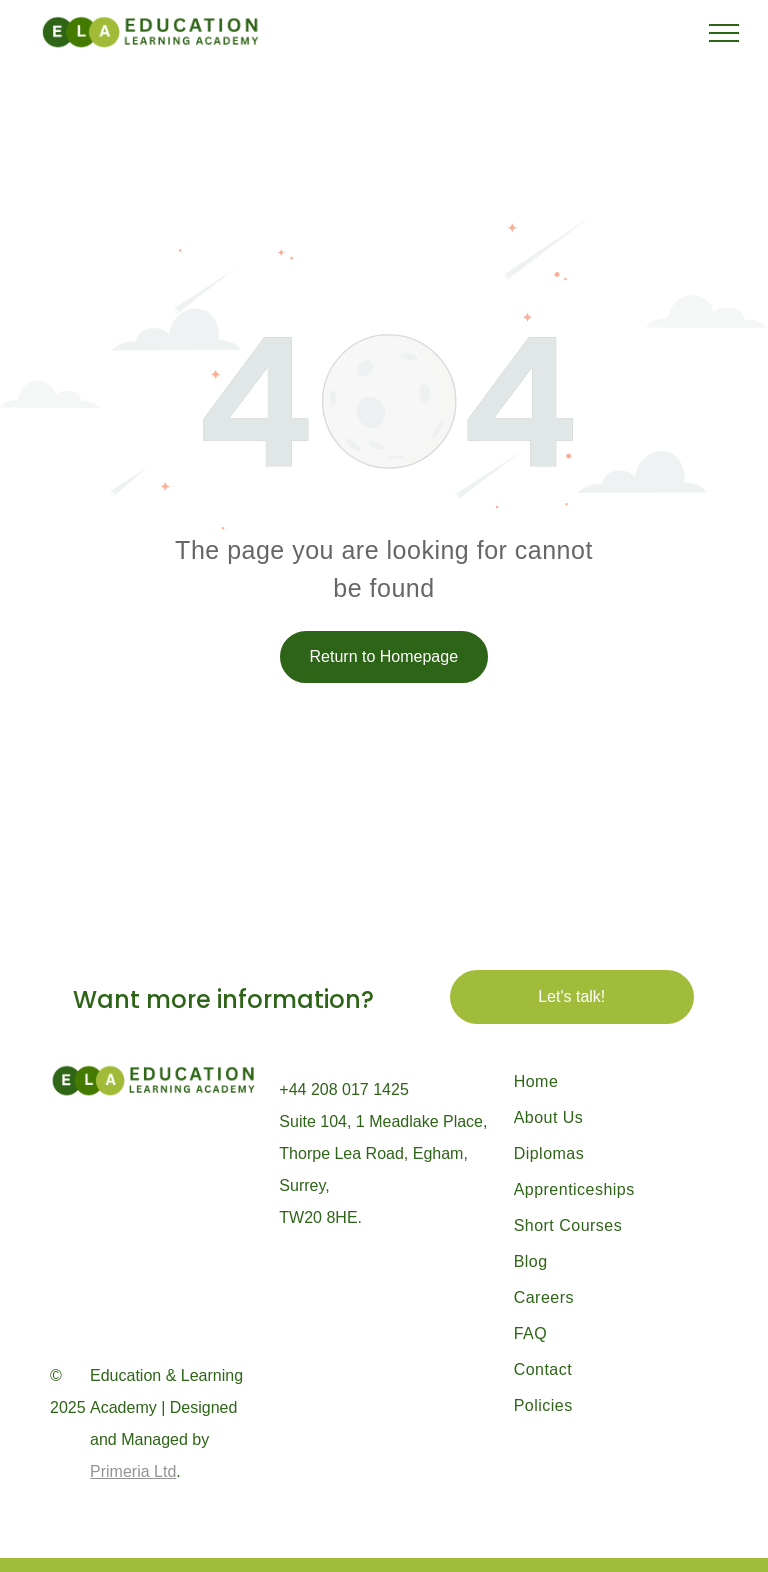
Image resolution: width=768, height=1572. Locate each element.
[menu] (724, 33)
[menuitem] (608, 1082)
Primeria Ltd (133, 1471)
